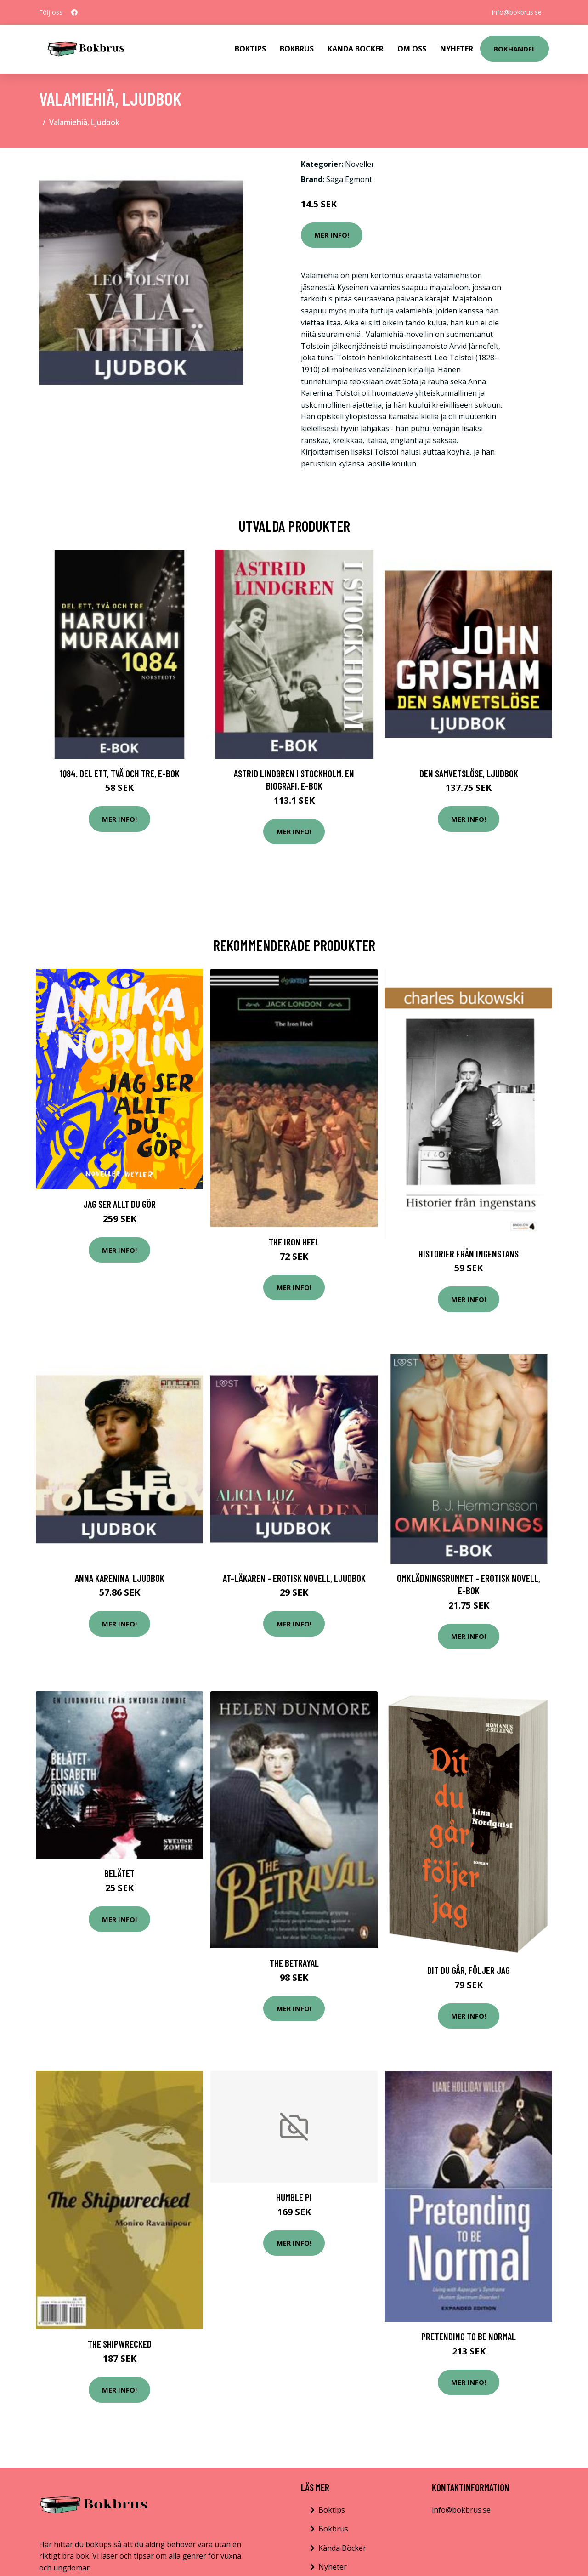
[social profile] (74, 12)
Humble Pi (294, 2197)
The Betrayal (294, 1962)
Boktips (250, 49)
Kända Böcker (356, 49)
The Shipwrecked (120, 2343)
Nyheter (456, 49)
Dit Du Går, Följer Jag (468, 1970)
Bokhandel (514, 48)
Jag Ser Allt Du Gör (119, 1204)
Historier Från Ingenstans (468, 1253)
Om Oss (411, 49)
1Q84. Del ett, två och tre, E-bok (120, 773)
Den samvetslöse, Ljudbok (468, 773)
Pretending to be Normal (468, 2336)
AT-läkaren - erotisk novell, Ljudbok (294, 1578)
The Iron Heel (294, 1241)
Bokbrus (297, 49)
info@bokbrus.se (517, 12)
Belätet (119, 1873)
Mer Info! (331, 234)
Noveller (359, 164)
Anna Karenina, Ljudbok (119, 1578)
